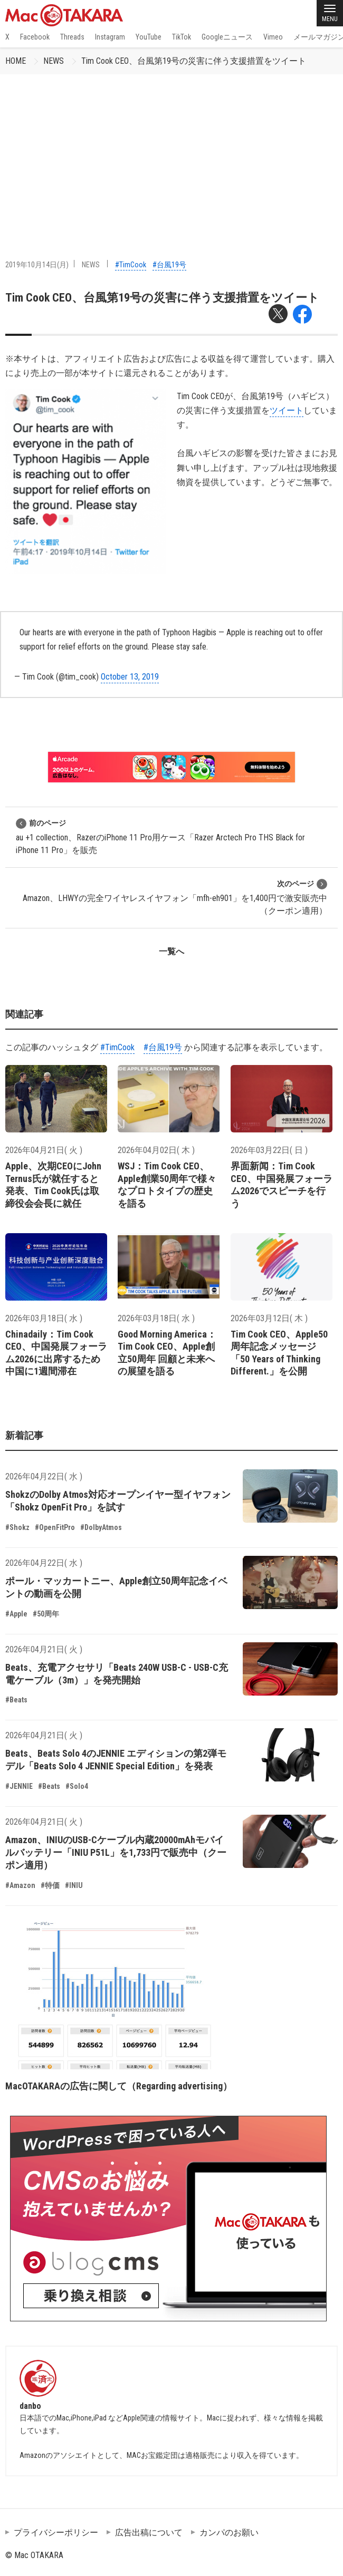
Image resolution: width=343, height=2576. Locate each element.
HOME (15, 61)
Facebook (35, 37)
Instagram (110, 37)
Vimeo (273, 37)
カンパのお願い (229, 2532)
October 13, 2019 (130, 677)
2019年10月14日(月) (37, 264)
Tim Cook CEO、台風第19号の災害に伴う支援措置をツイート (193, 61)
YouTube (148, 37)
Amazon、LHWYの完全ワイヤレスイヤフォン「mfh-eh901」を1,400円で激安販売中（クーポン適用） (175, 897)
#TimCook (130, 264)
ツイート (286, 410)
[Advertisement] (171, 153)
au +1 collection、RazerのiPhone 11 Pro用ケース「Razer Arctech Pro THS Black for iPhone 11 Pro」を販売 (160, 836)
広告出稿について (149, 2532)
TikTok (181, 37)
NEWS (53, 61)
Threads (72, 37)
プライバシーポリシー (56, 2532)
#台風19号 (169, 264)
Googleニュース (227, 37)
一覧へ (171, 951)
